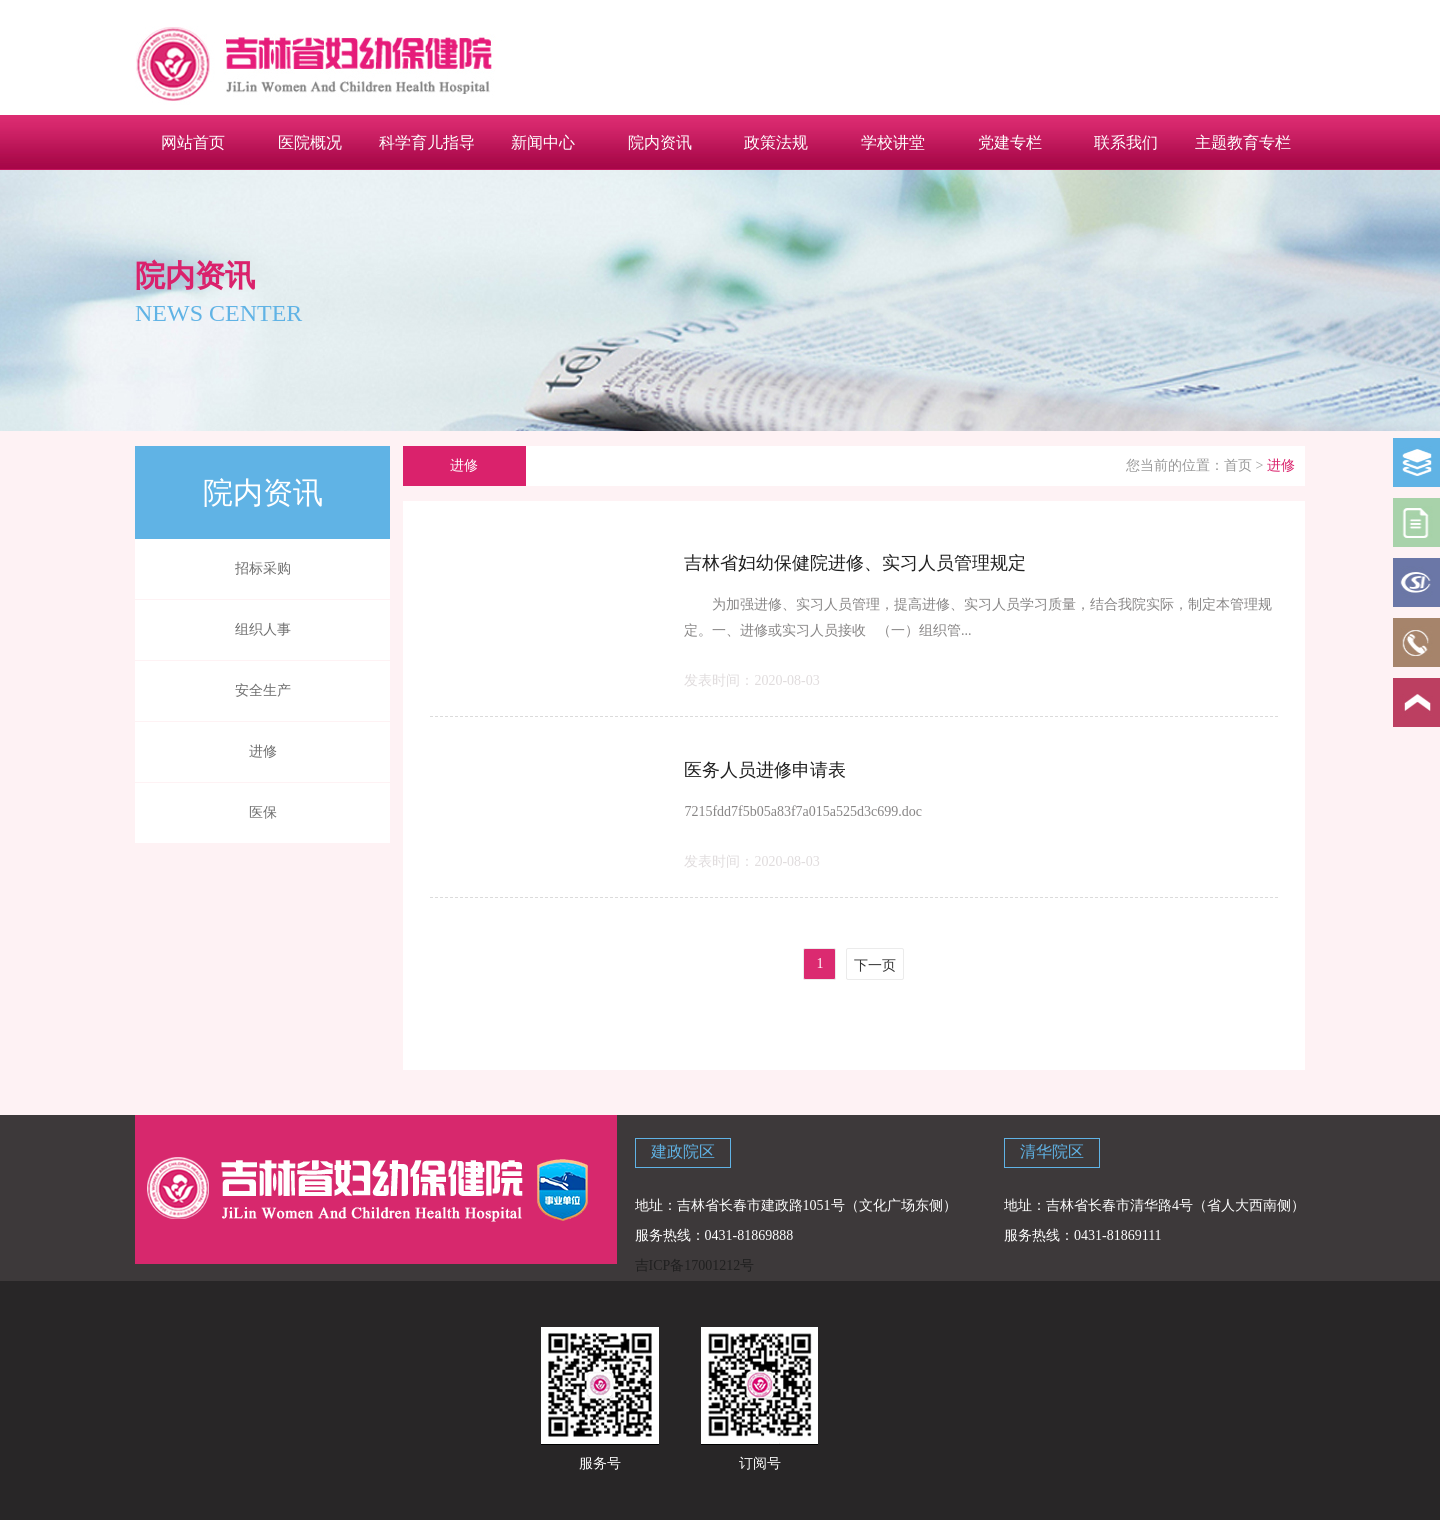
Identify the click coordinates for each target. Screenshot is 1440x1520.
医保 (263, 812)
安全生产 (263, 690)
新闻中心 (543, 142)
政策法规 (776, 142)
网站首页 (193, 142)
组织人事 (263, 629)
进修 (263, 751)
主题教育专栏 (1243, 142)
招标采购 (263, 568)
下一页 (875, 965)
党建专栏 (1010, 142)
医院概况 (310, 142)
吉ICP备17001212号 (695, 1265)
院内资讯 (660, 142)
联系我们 (1126, 142)
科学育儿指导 (427, 142)
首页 (1238, 465)
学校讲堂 (893, 142)
